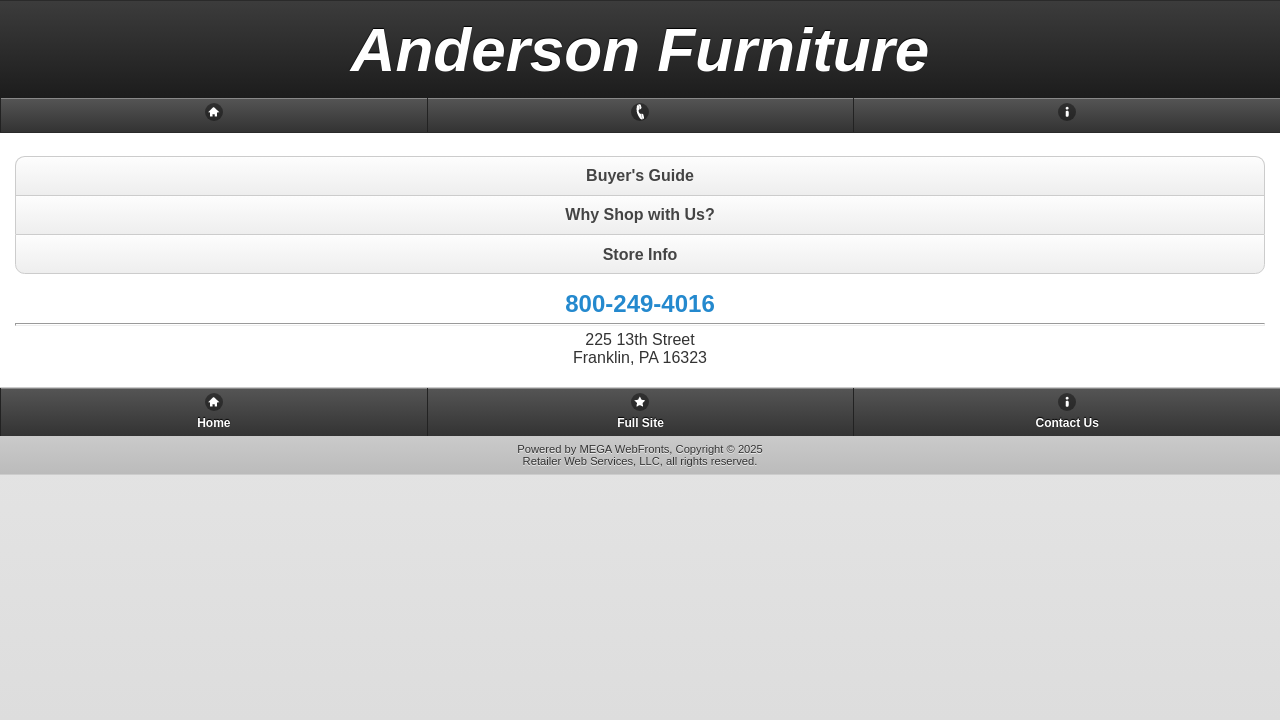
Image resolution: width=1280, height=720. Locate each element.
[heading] (640, 49)
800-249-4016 (639, 303)
